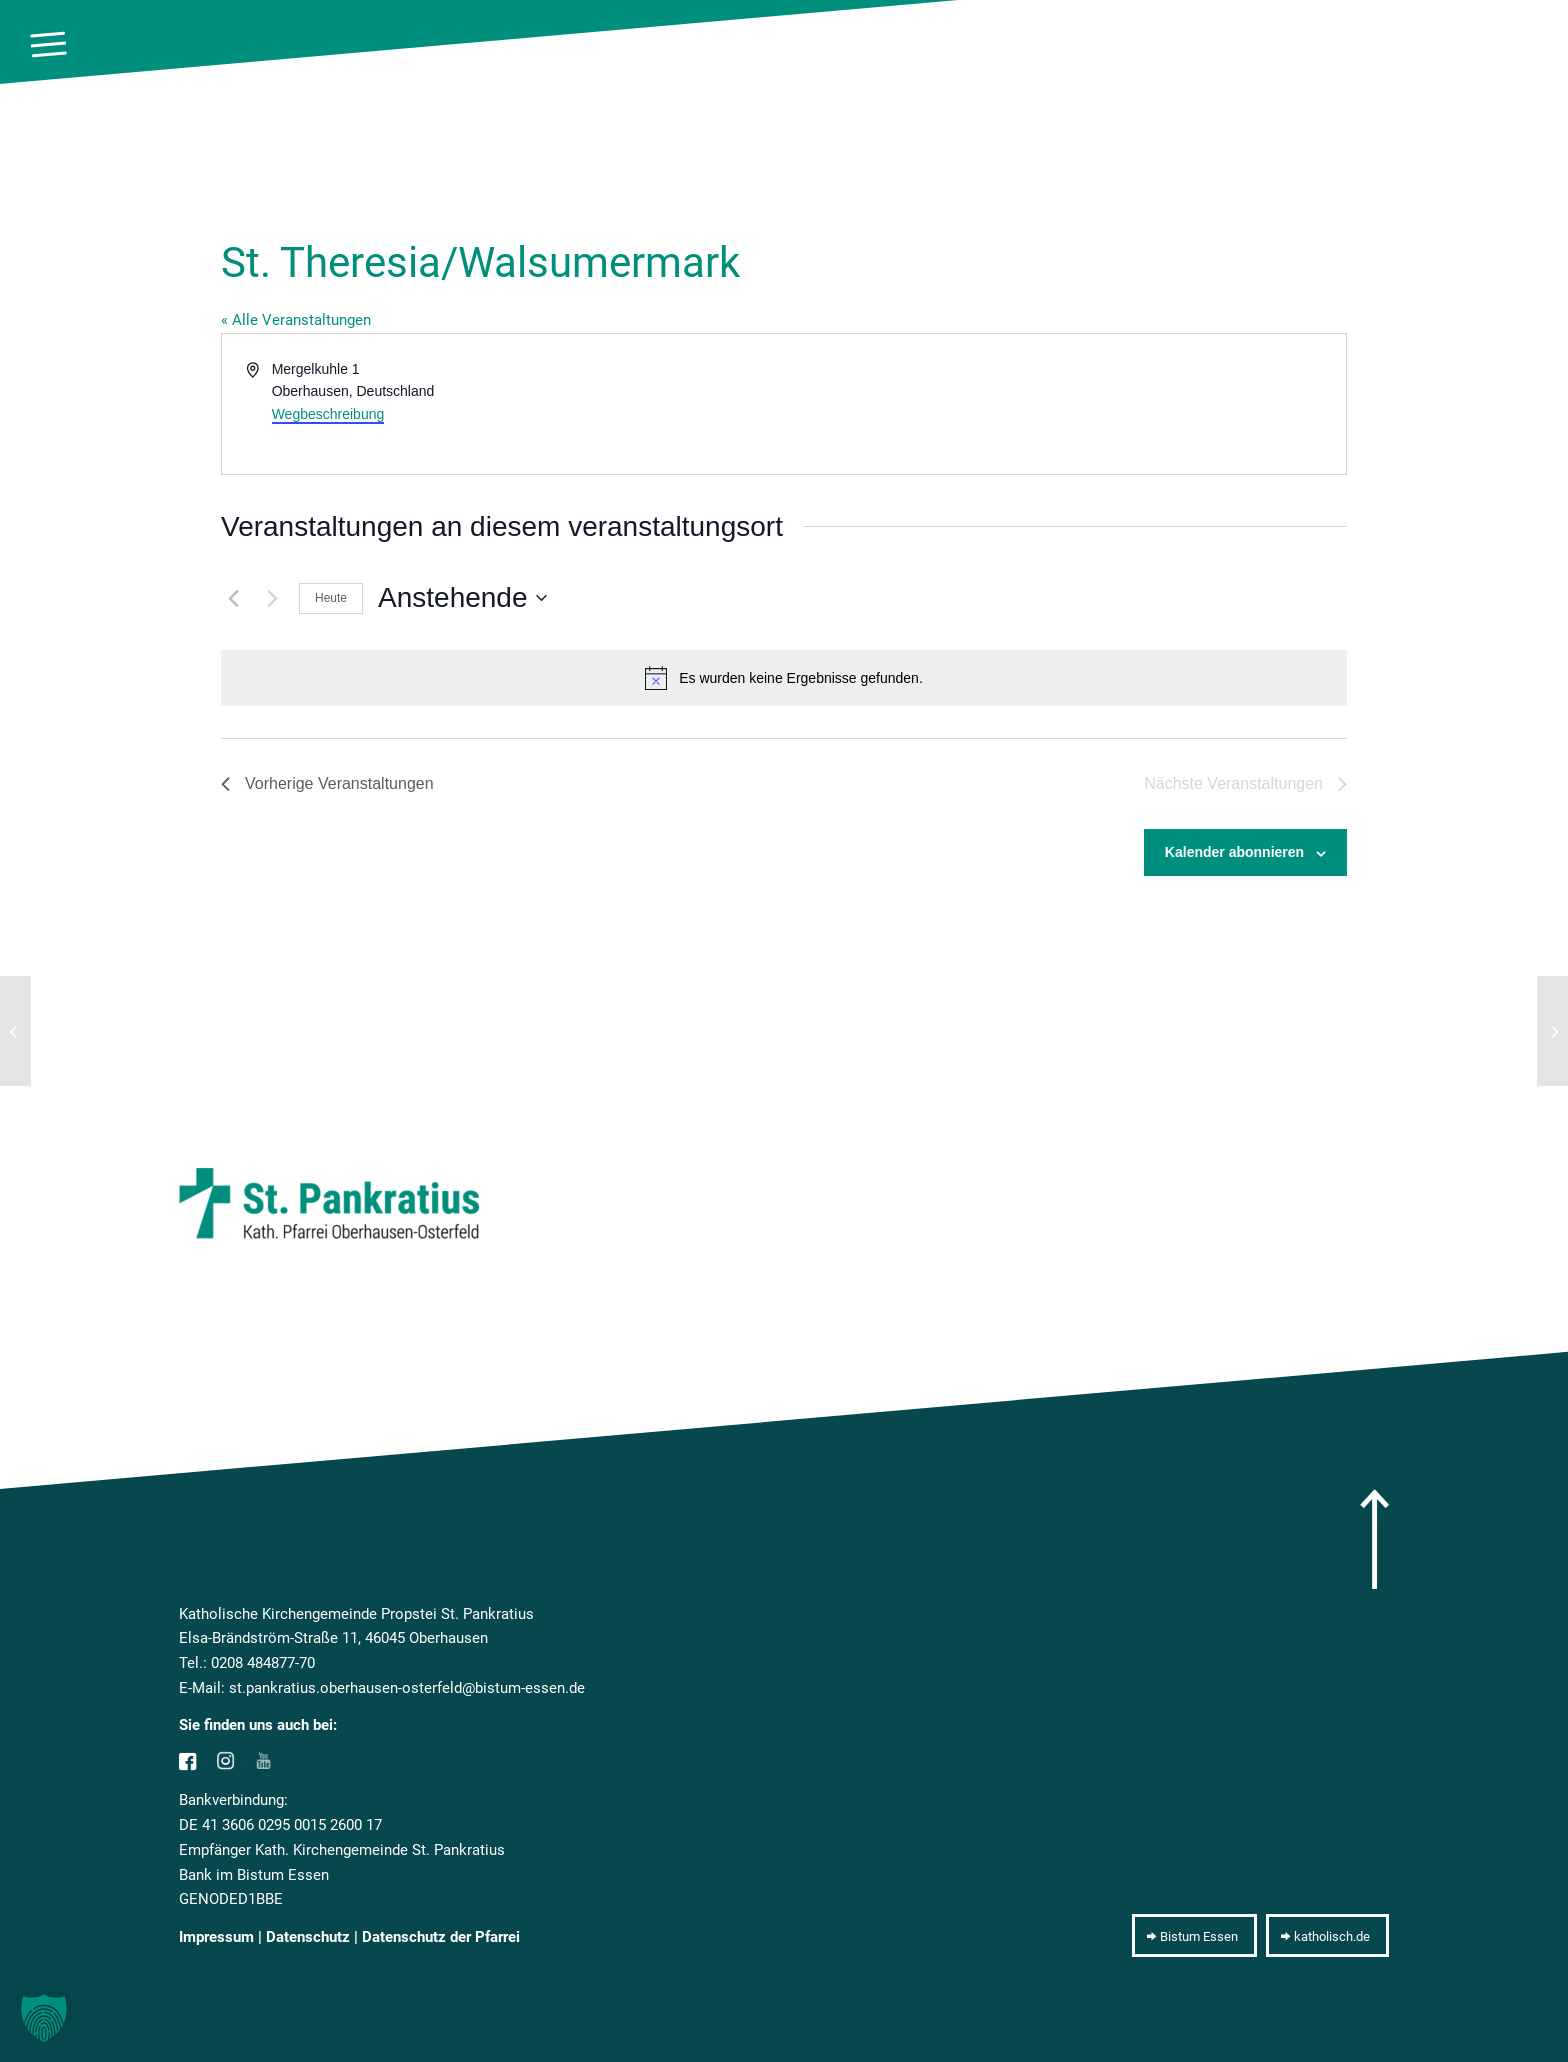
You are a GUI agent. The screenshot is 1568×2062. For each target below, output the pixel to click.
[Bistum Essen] (1194, 1936)
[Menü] (48, 45)
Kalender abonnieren (1234, 852)
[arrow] (1374, 1539)
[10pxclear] (1532, 45)
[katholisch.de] (1327, 1936)
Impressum (216, 1937)
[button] (44, 2018)
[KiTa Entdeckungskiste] (1552, 1031)
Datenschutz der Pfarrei (441, 1937)
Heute (331, 598)
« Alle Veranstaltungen (296, 320)
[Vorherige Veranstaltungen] (233, 598)
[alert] (784, 678)
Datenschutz (308, 1937)
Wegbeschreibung (328, 414)
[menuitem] (48, 45)
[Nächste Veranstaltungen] (272, 598)
